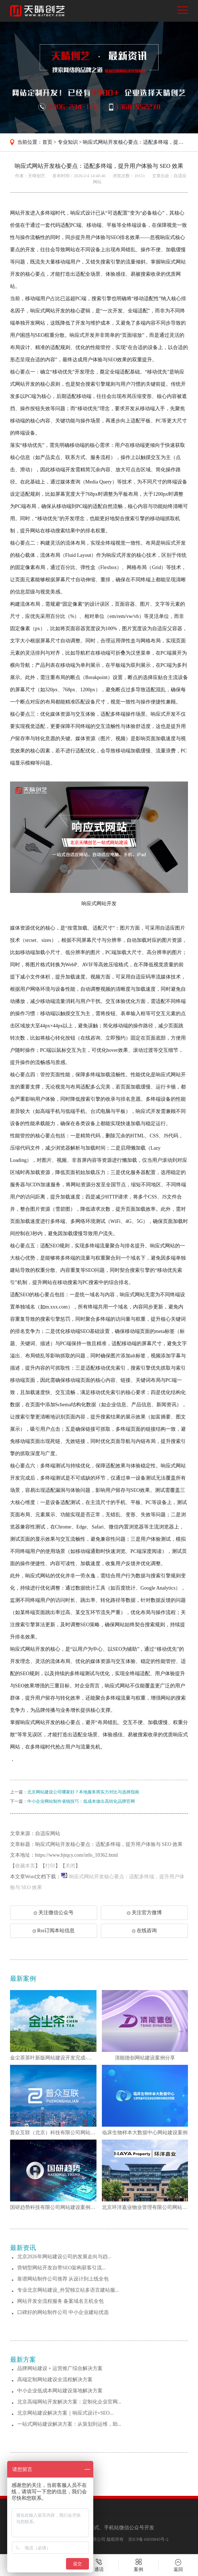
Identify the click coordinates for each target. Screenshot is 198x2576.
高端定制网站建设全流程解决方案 (55, 2379)
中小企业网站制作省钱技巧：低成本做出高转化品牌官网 (81, 1801)
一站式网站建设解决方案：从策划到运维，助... (69, 2424)
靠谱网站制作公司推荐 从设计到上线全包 (63, 2279)
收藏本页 (25, 1866)
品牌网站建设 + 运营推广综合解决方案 (60, 2368)
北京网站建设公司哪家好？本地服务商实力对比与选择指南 (83, 1792)
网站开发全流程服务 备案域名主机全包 (60, 2301)
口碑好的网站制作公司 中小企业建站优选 (63, 2312)
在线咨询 (144, 1930)
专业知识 (68, 142)
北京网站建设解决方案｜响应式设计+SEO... (65, 2413)
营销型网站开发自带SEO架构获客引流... (61, 2267)
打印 (50, 1866)
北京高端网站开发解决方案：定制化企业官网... (69, 2402)
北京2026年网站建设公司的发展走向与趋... (64, 2256)
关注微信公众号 (55, 1915)
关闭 (70, 1866)
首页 (47, 142)
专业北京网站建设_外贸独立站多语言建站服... (68, 2290)
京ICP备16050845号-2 (148, 2539)
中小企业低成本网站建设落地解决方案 (60, 2390)
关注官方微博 (144, 1912)
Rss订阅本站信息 (54, 1930)
